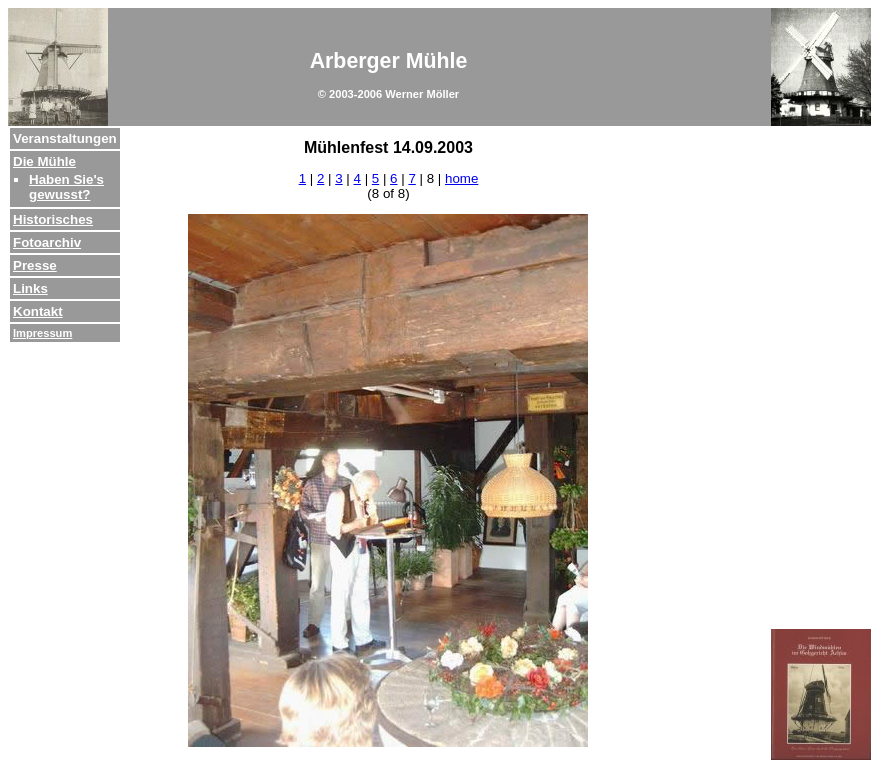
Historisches (53, 219)
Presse (35, 265)
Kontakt (38, 311)
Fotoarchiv (47, 242)
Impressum (42, 333)
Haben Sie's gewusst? (66, 187)
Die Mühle (44, 161)
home (461, 178)
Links (30, 288)
